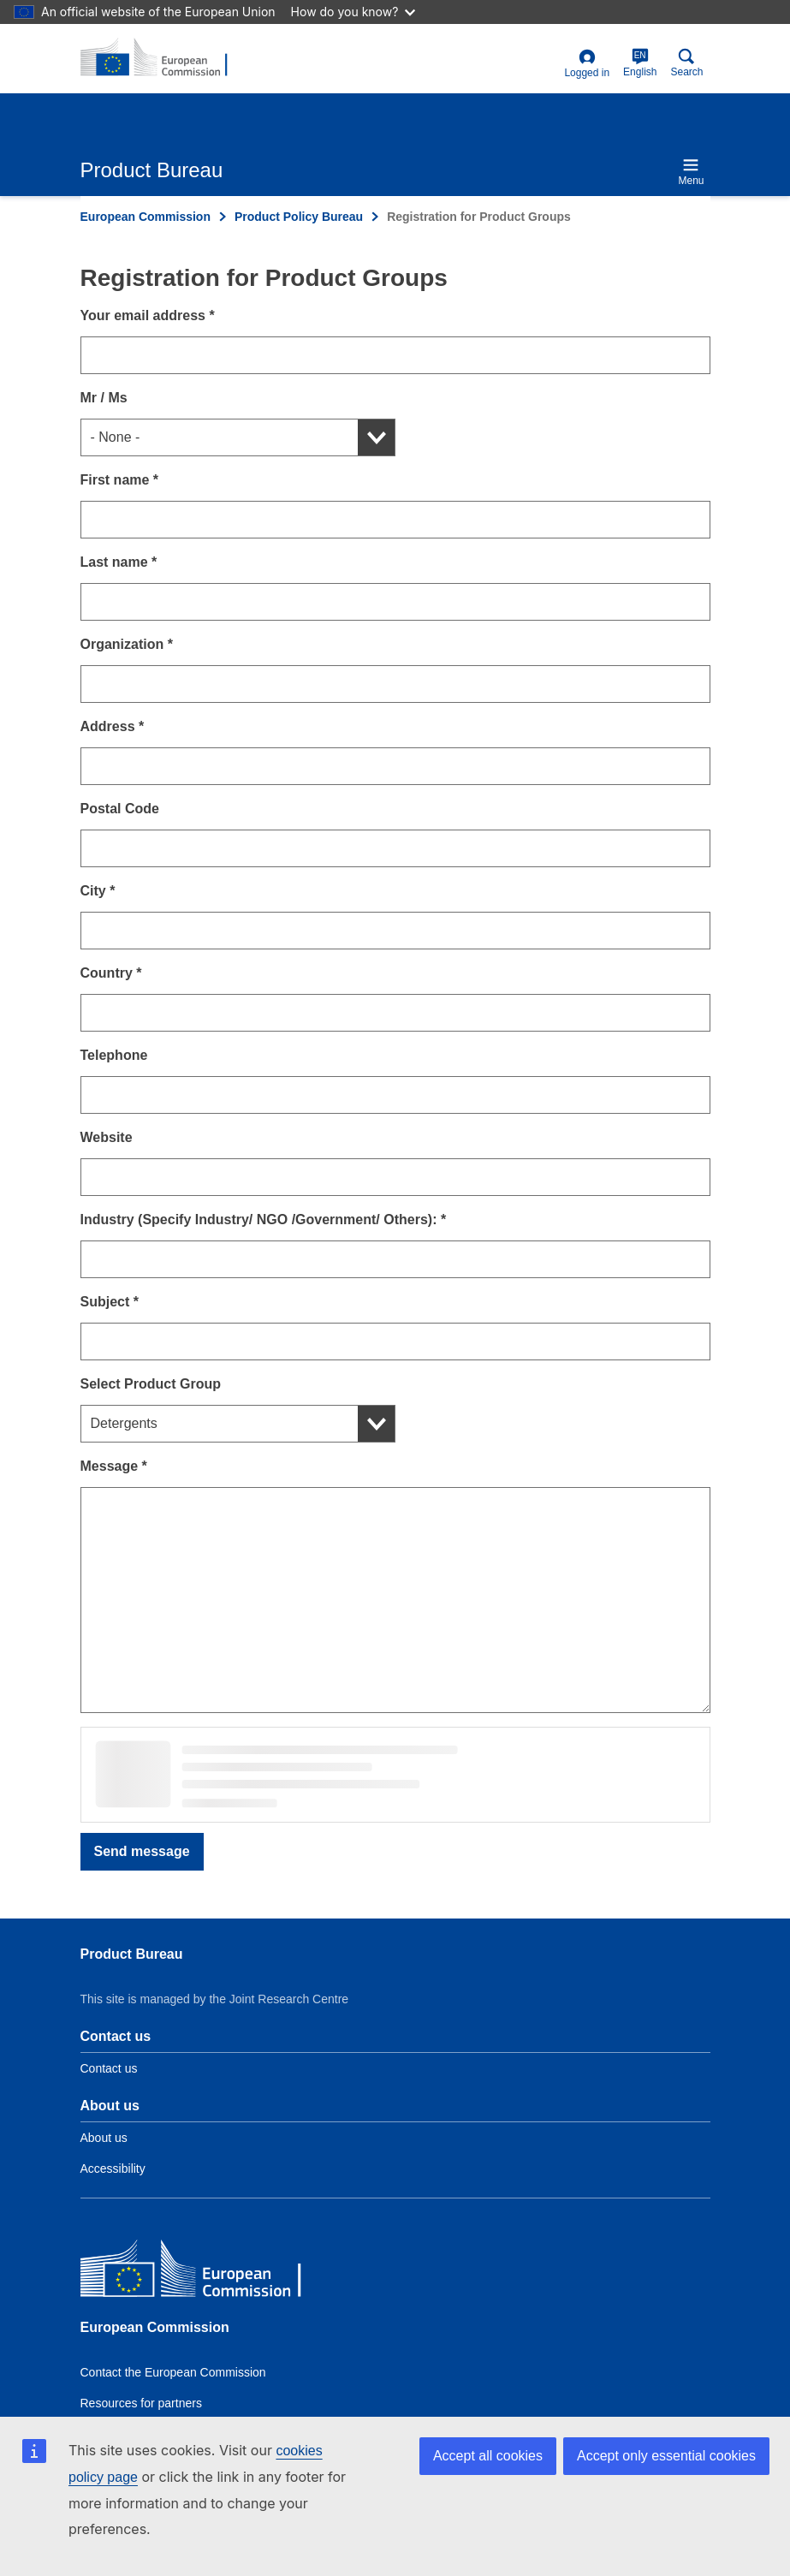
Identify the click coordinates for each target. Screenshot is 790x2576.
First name (119, 480)
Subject (109, 1301)
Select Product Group (150, 1384)
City (98, 890)
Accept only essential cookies (666, 2455)
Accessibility (113, 2168)
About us (104, 2138)
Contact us (109, 2068)
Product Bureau (131, 1954)
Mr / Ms (104, 397)
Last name (118, 562)
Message (113, 1466)
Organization (126, 644)
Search (686, 63)
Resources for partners (141, 2403)
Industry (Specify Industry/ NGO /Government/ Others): (263, 1219)
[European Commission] (204, 2272)
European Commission (145, 216)
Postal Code (119, 808)
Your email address (147, 315)
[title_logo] (163, 58)
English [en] (639, 63)
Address (112, 726)
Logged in (586, 64)
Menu (691, 172)
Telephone (114, 1055)
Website (106, 1137)
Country (111, 973)
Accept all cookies (488, 2455)
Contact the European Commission (173, 2372)
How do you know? (353, 11)
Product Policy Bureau (299, 216)
